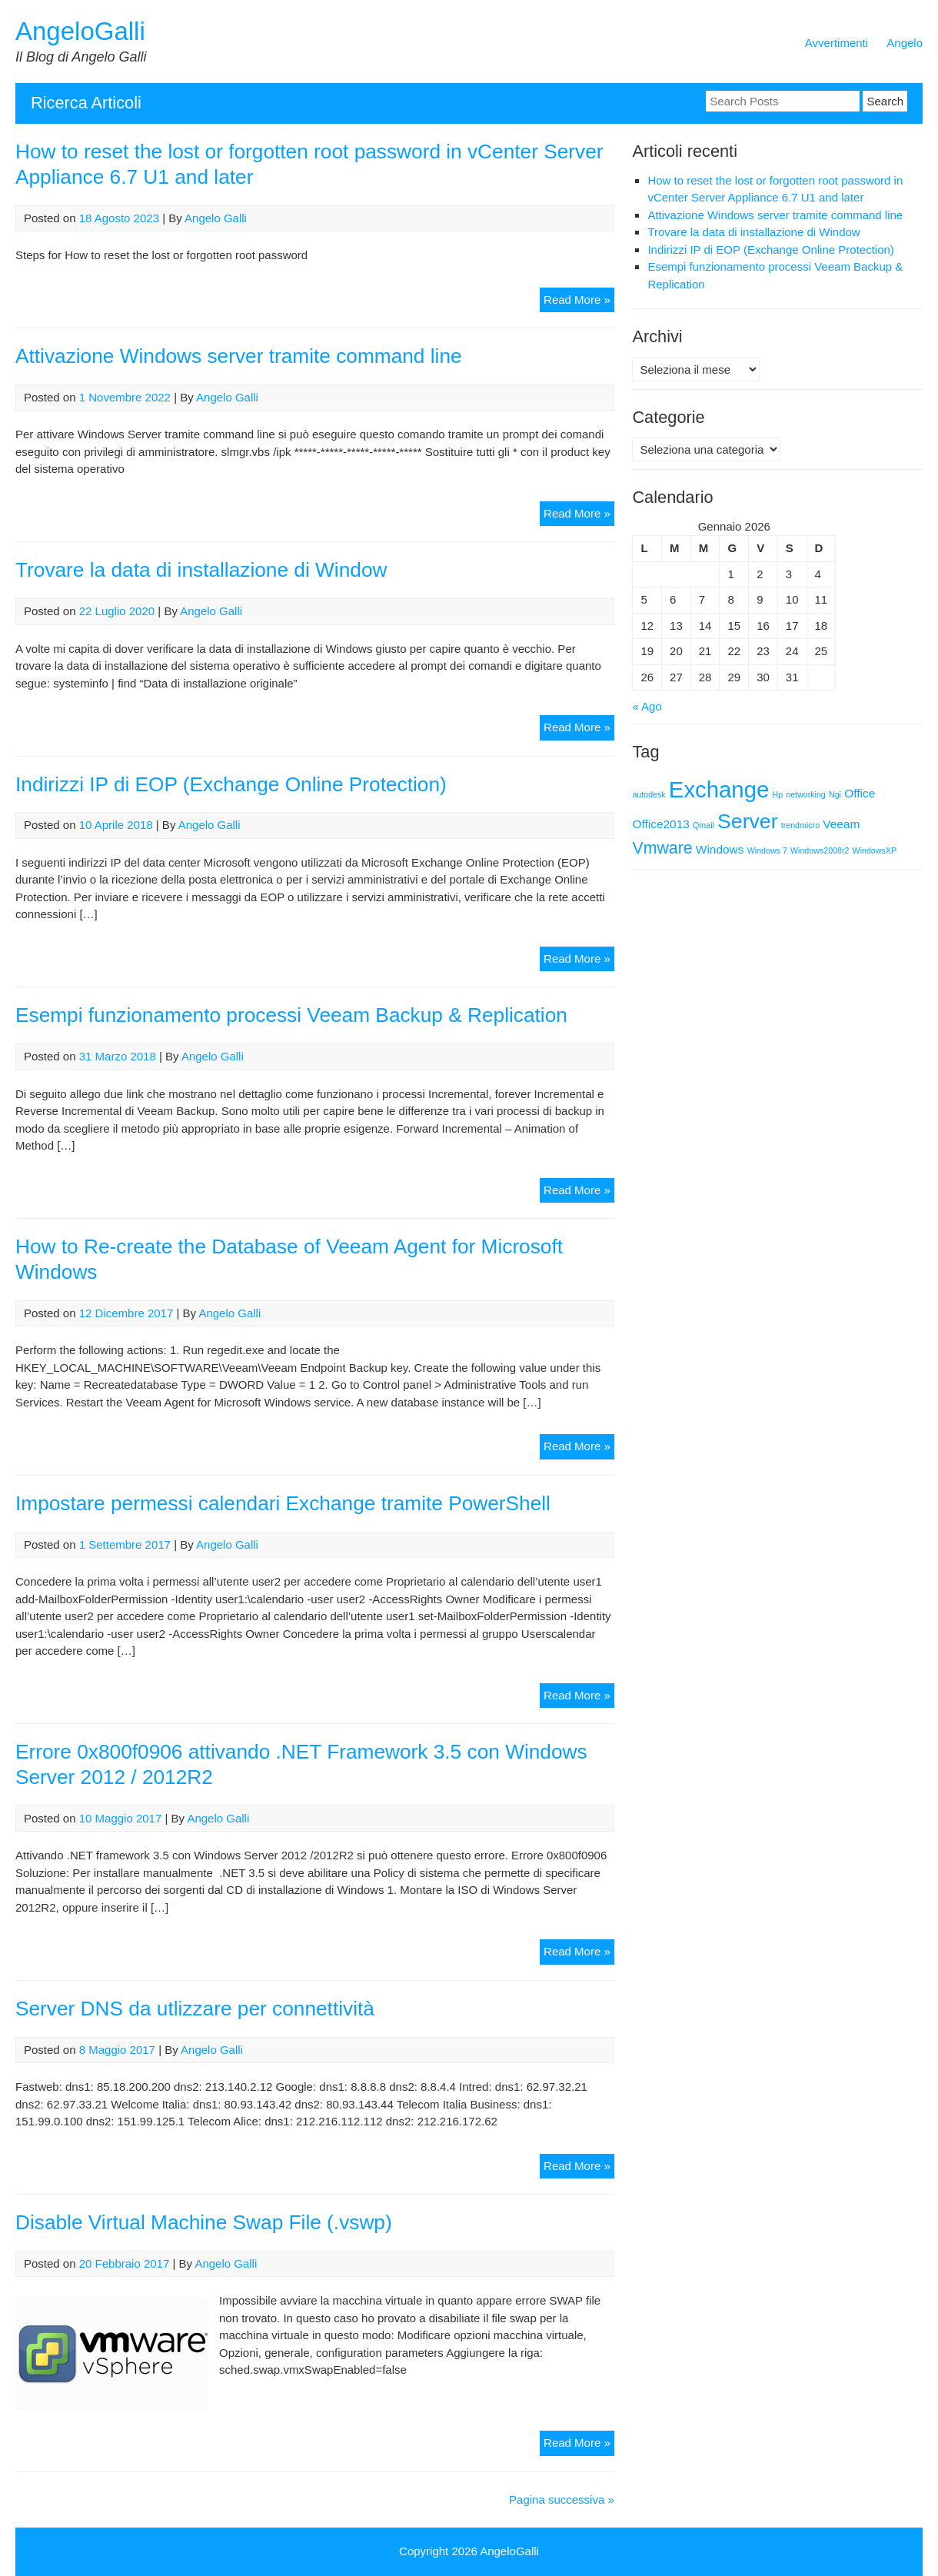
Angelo (904, 42)
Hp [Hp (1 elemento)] (777, 794)
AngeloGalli (80, 31)
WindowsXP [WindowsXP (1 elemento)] (874, 850)
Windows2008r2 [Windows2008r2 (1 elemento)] (819, 850)
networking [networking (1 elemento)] (806, 794)
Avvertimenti (836, 42)
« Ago (646, 706)
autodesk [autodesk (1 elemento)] (648, 794)
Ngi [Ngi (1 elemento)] (835, 794)
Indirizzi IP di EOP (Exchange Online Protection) (231, 784)
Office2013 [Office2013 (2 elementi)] (660, 823)
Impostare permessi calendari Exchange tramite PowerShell (282, 1503)
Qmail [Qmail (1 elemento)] (703, 825)
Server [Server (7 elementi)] (747, 821)
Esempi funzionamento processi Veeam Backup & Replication (291, 1015)
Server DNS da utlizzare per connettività (194, 2008)
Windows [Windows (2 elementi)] (720, 849)
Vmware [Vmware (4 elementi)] (662, 848)
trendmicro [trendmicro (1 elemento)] (800, 825)
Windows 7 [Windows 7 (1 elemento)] (767, 850)
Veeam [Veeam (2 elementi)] (841, 823)
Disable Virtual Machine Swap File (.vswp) (203, 2222)
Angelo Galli (216, 218)
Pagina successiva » (561, 2499)
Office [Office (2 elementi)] (859, 793)
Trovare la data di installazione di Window (201, 569)
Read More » (579, 302)
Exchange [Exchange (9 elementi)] (719, 789)
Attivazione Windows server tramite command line (238, 356)
